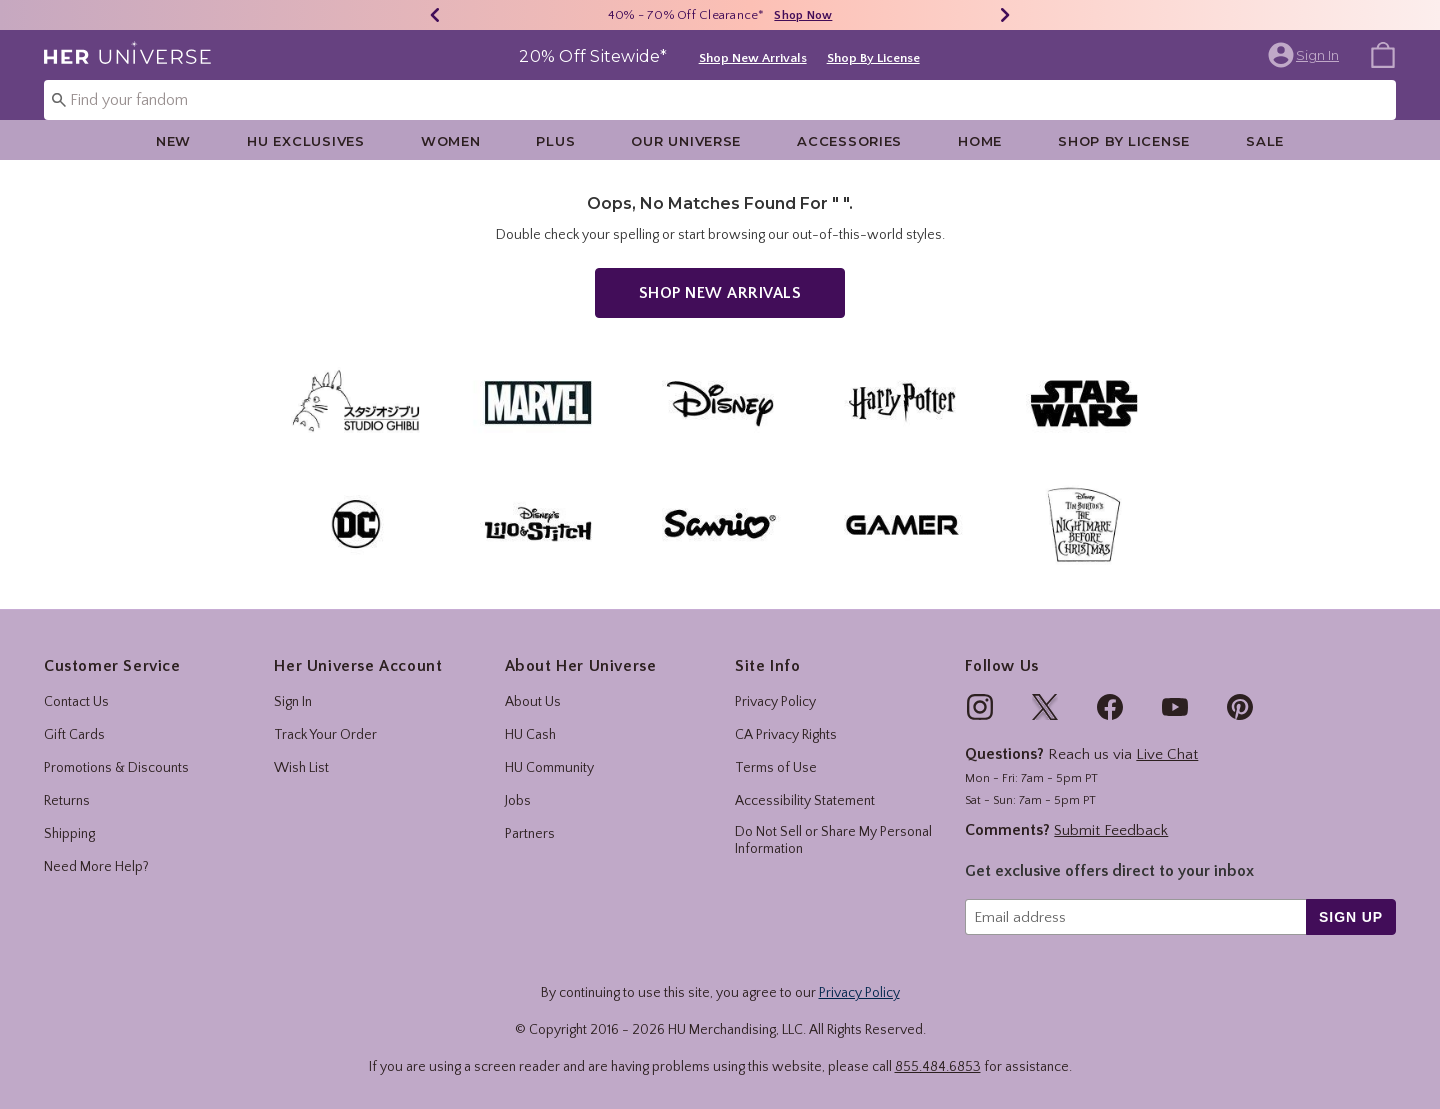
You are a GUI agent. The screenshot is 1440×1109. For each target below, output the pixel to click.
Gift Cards (74, 735)
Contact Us (76, 702)
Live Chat (1167, 754)
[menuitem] (1383, 54)
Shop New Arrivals (753, 58)
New (173, 141)
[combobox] (720, 100)
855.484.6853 (938, 1067)
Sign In (293, 702)
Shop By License (873, 58)
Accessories (849, 141)
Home (980, 141)
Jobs (518, 801)
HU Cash (530, 735)
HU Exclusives (305, 141)
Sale (1265, 141)
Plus (555, 141)
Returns (67, 801)
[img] (980, 707)
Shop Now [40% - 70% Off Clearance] (803, 15)
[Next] (1005, 15)
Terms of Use (776, 768)
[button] (1305, 55)
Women (451, 141)
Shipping (69, 834)
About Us (533, 702)
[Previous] (435, 15)
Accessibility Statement (805, 801)
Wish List (301, 768)
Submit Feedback (1111, 830)
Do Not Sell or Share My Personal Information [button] (833, 840)
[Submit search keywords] (59, 99)
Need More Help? (96, 867)
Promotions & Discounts (116, 768)
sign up (1351, 917)
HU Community (549, 768)
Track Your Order (325, 735)
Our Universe (686, 141)
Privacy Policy (775, 702)
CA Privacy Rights (786, 735)
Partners (530, 834)
